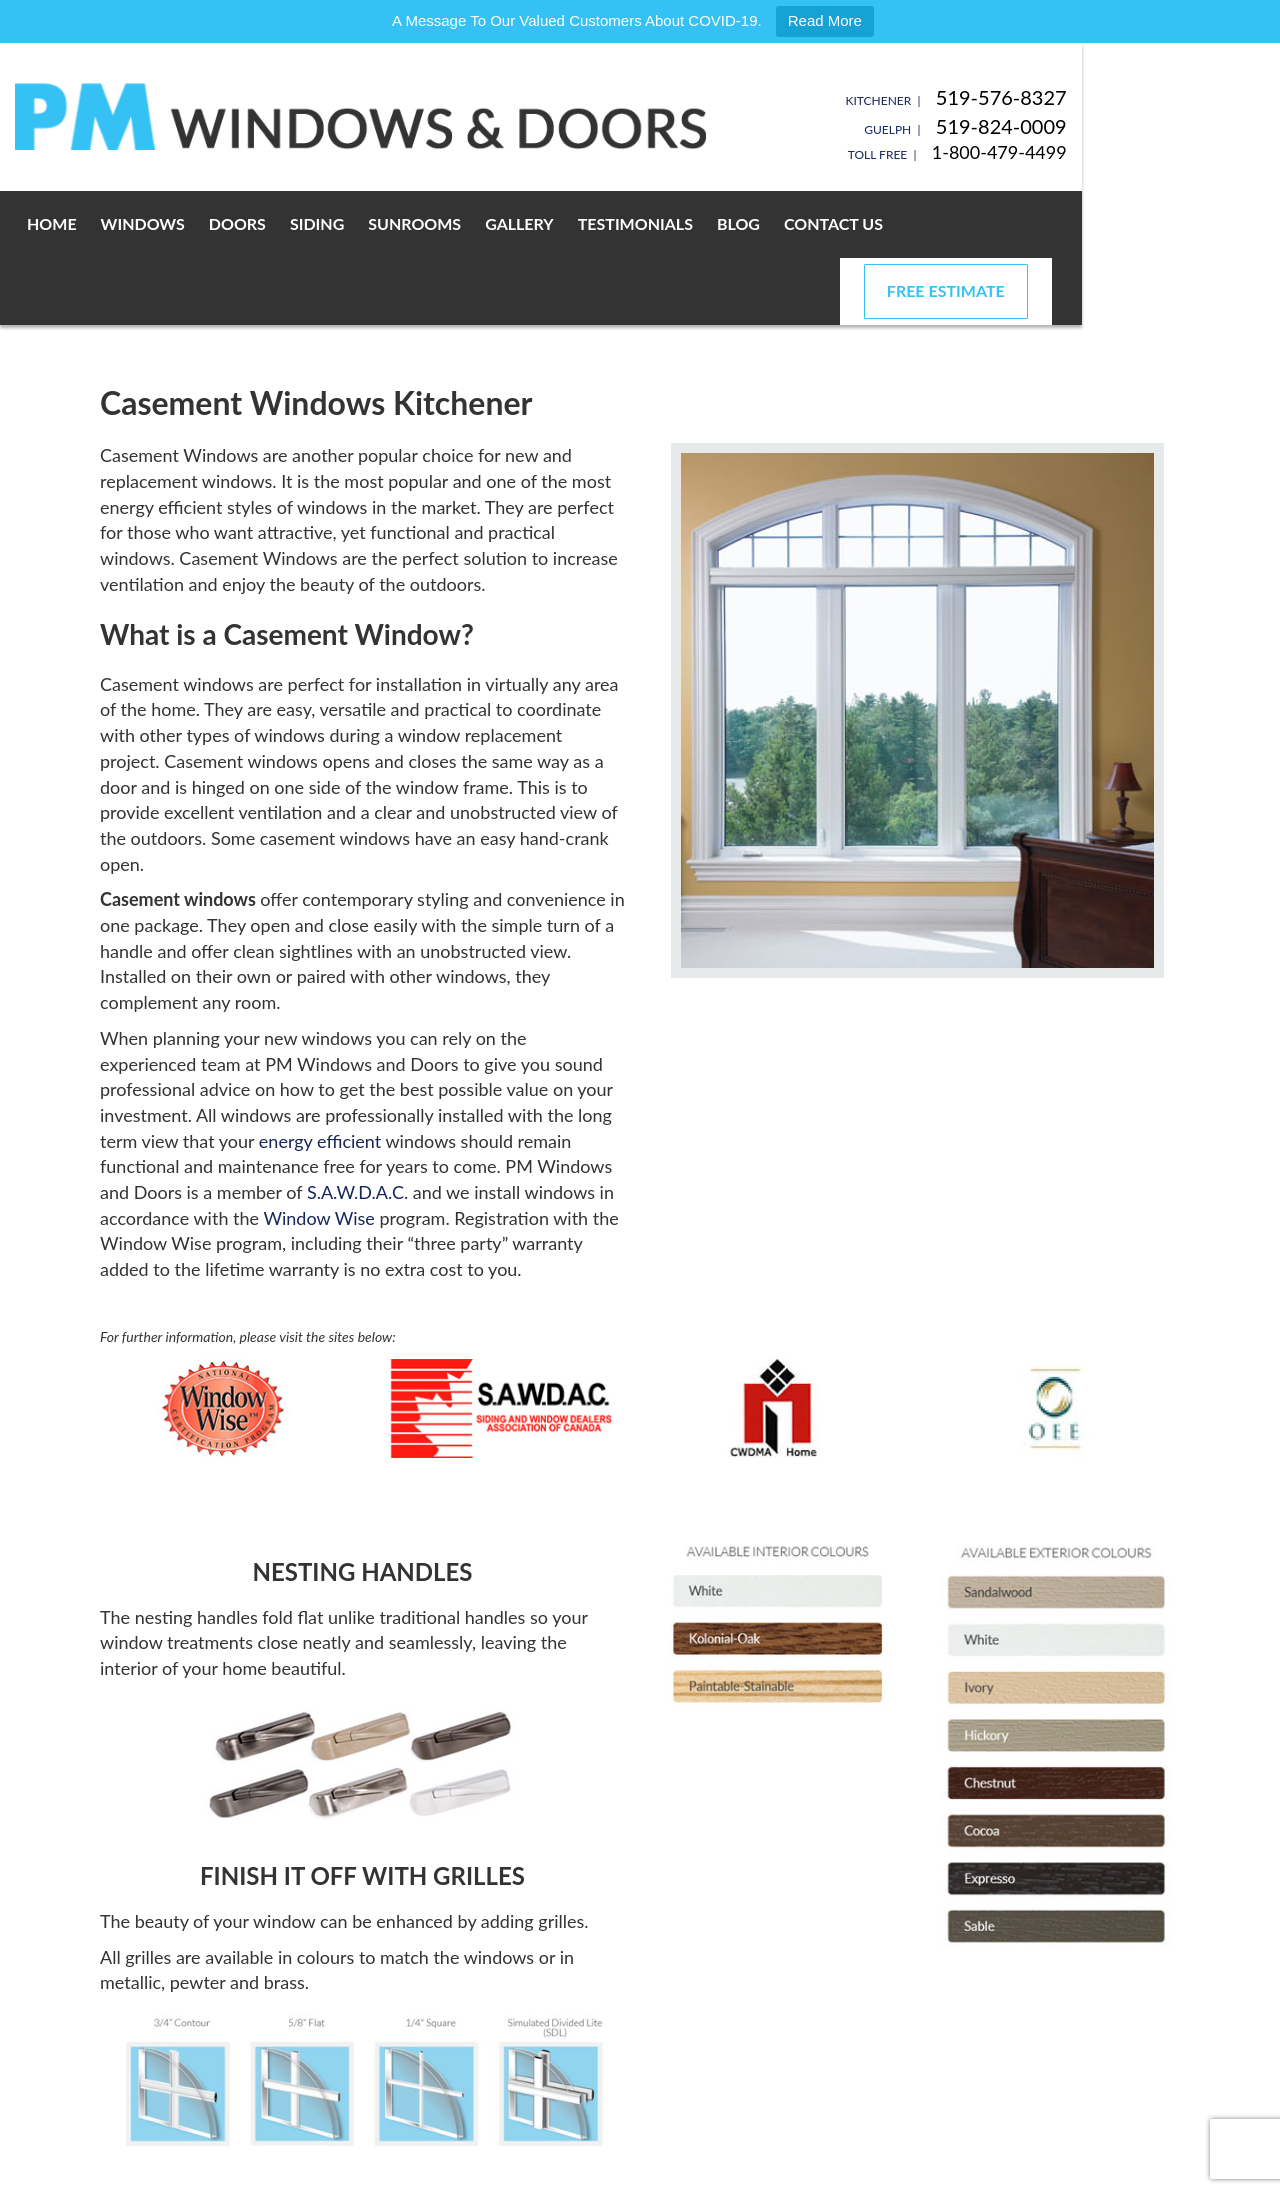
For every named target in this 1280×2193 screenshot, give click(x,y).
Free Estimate (1074, 223)
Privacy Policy (343, 2172)
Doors (307, 223)
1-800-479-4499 (1127, 152)
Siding (387, 223)
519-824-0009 (1129, 126)
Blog (808, 223)
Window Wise (318, 1151)
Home (122, 223)
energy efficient (320, 1074)
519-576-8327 (1129, 97)
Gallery (589, 223)
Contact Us (903, 223)
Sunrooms (484, 223)
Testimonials (705, 223)
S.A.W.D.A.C (355, 1125)
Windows (213, 223)
